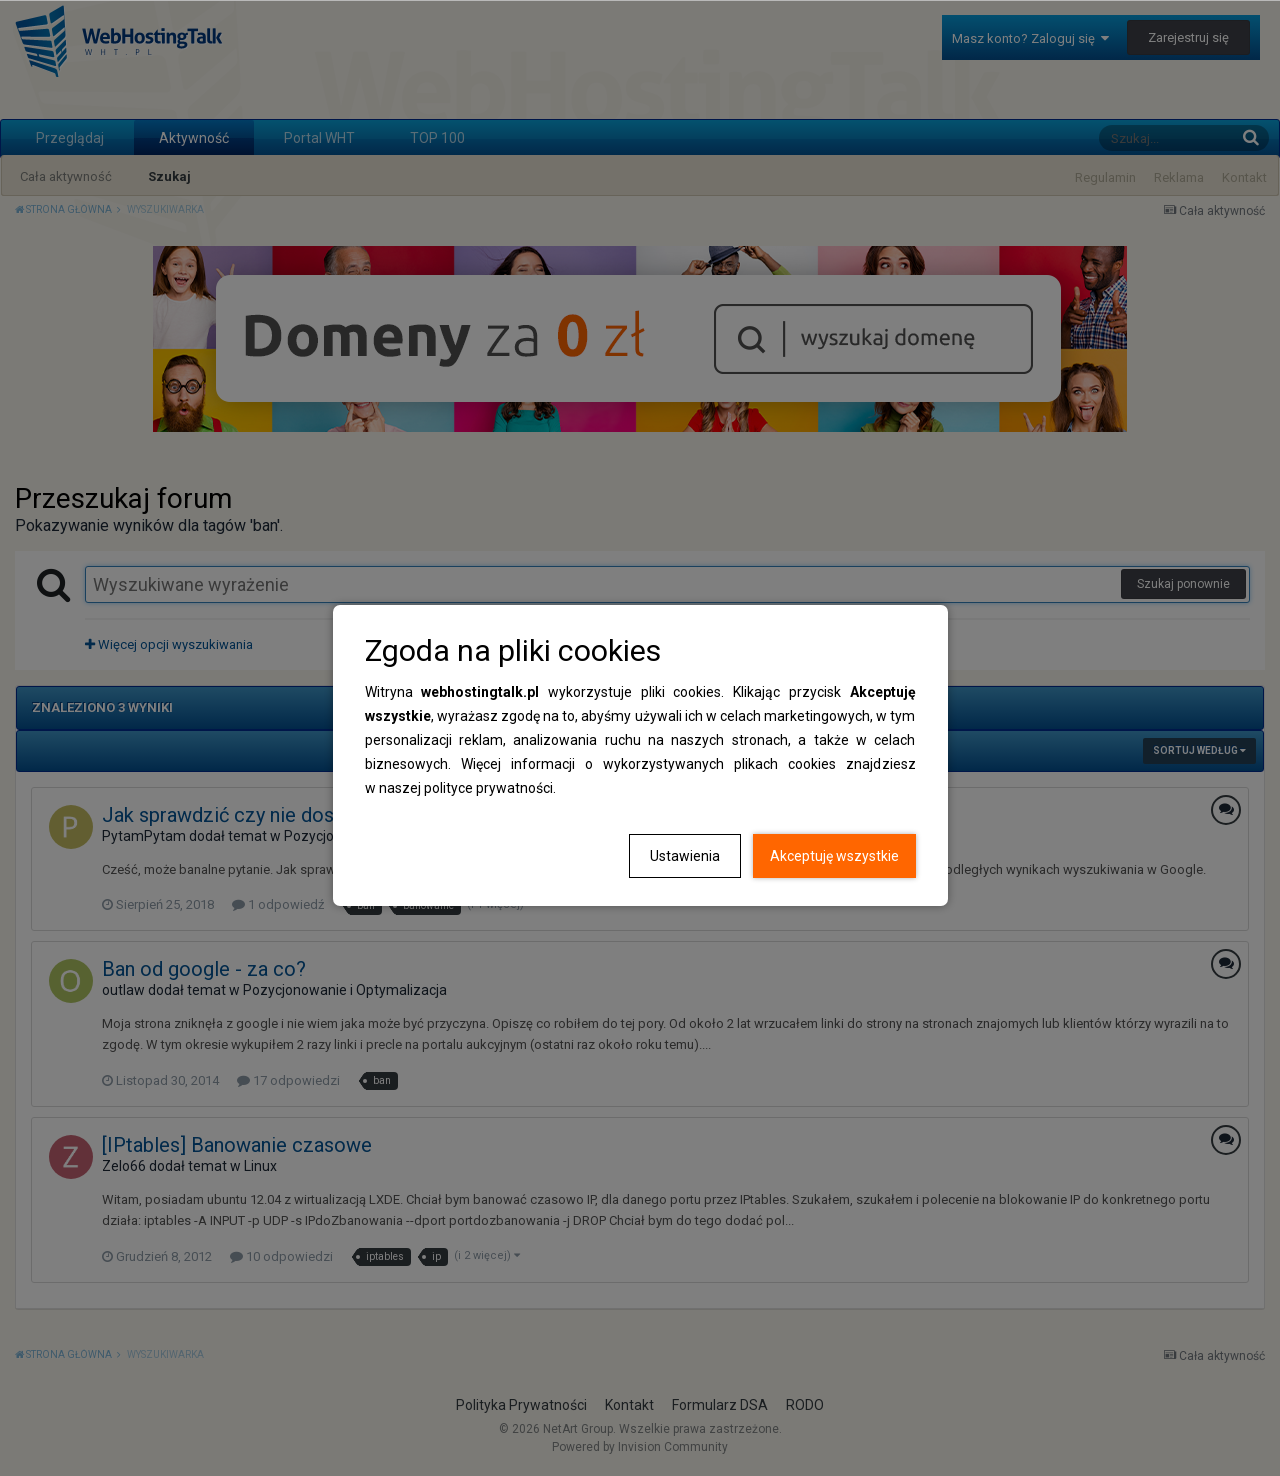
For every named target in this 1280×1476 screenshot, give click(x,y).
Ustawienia (685, 856)
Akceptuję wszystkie (834, 856)
